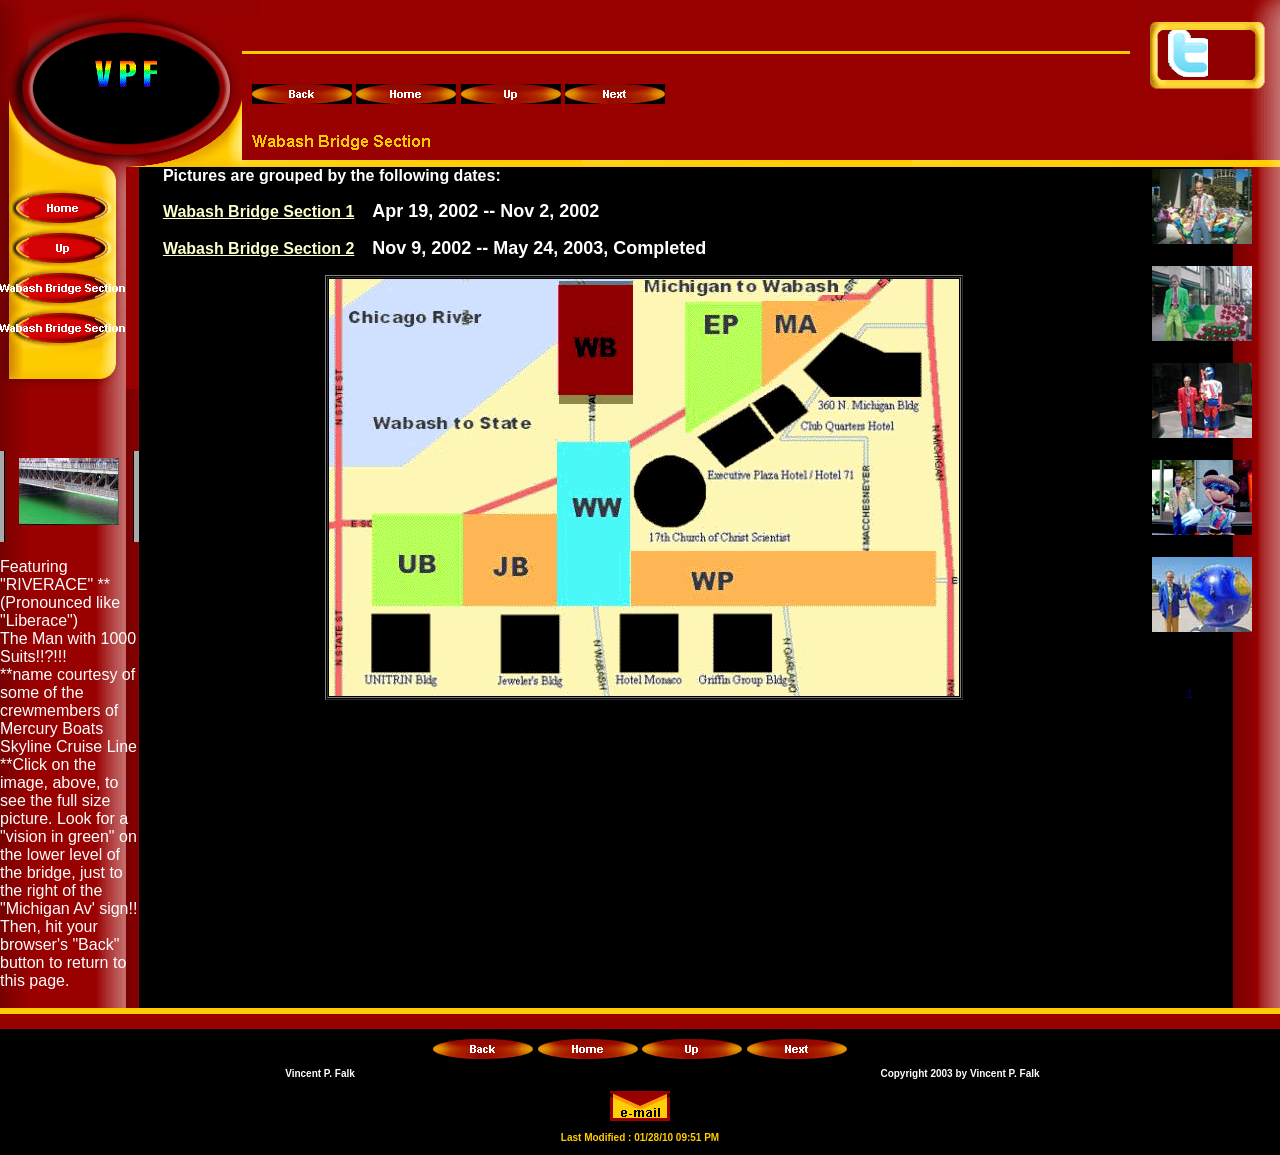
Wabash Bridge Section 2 (258, 248)
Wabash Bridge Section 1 (258, 211)
